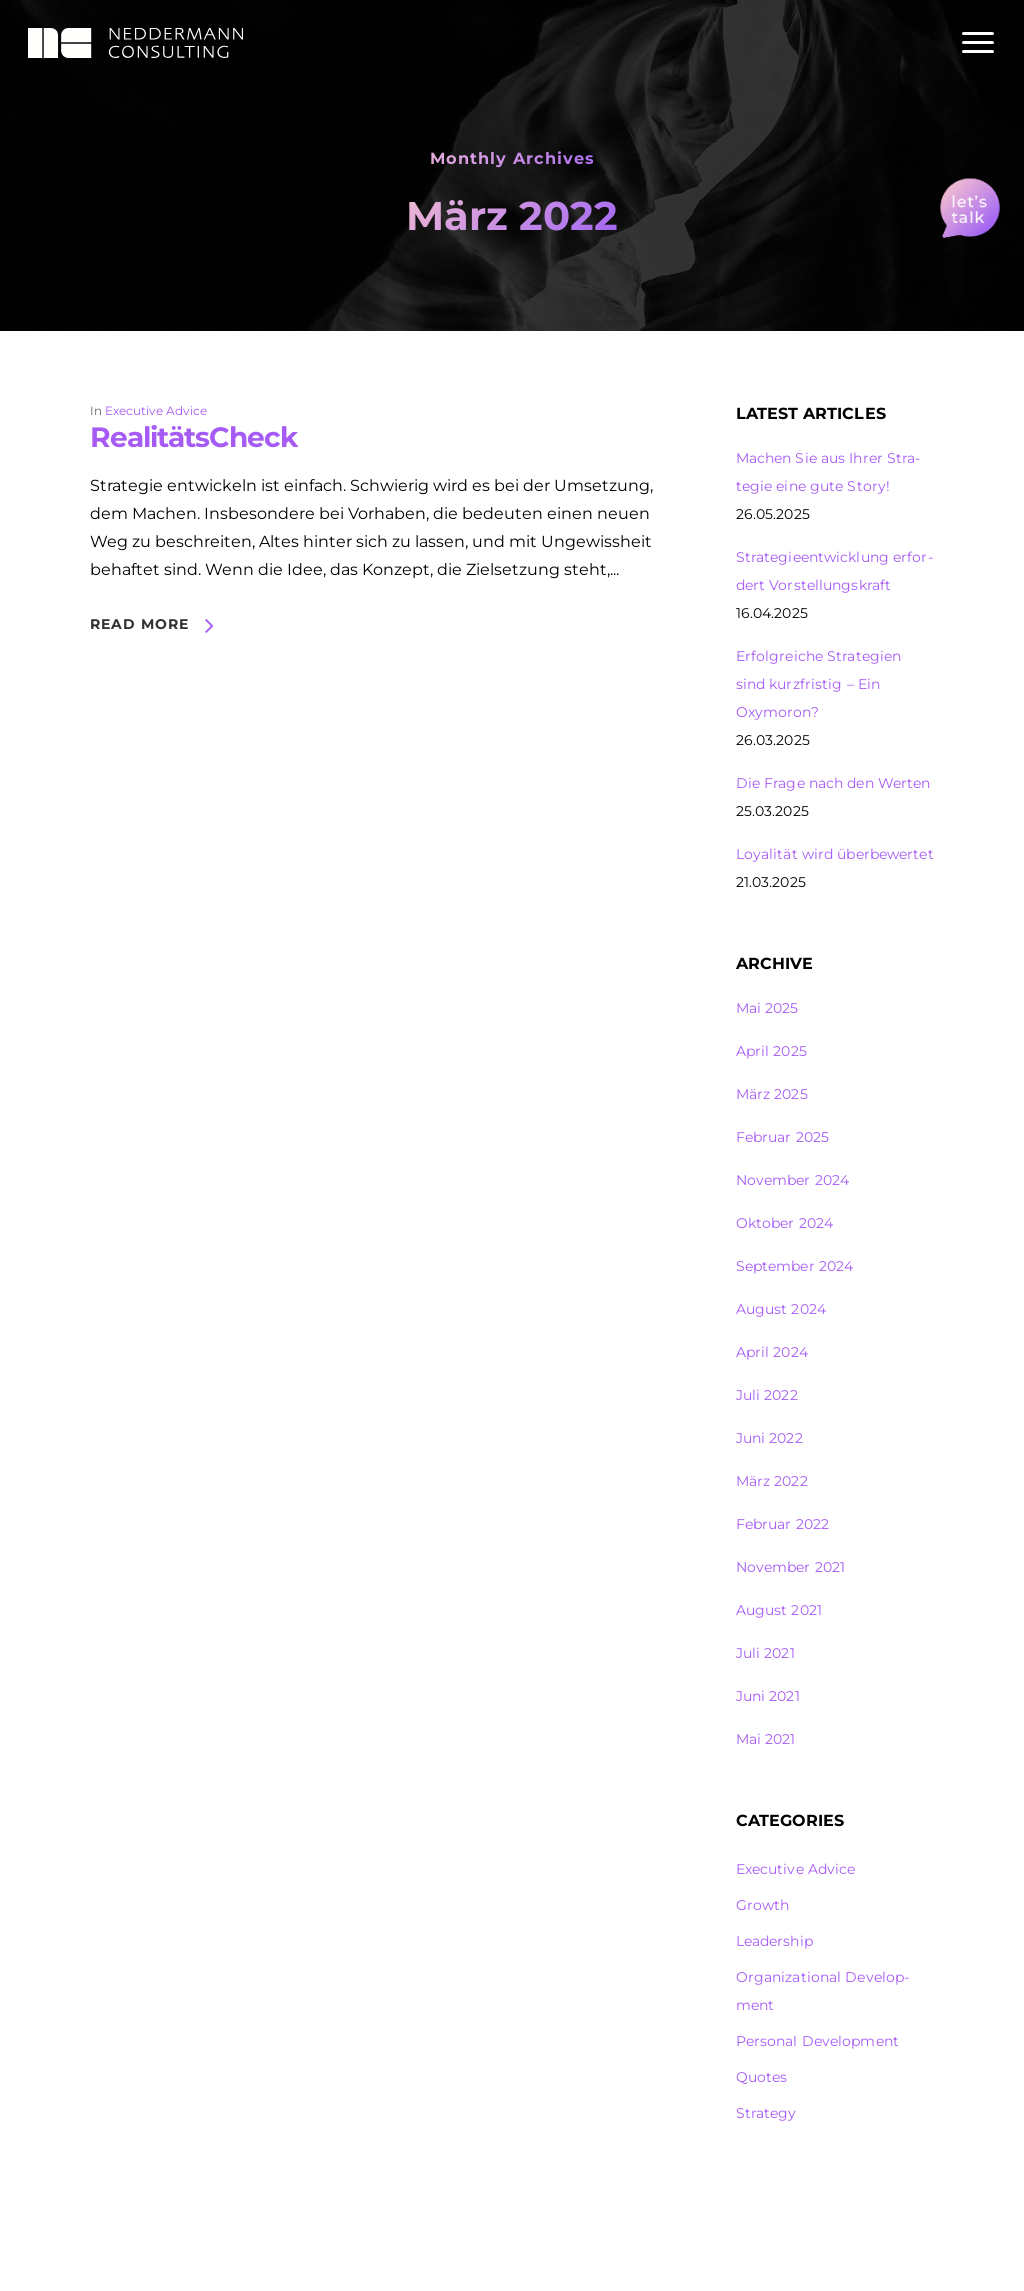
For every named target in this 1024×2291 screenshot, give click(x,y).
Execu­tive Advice (156, 410)
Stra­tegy (766, 2113)
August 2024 (781, 1309)
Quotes (762, 2077)
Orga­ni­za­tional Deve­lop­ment (822, 1991)
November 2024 (792, 1180)
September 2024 (795, 1266)
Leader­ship (774, 1941)
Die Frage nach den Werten (833, 783)
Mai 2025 (767, 1008)
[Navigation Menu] (979, 43)
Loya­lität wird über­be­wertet (835, 854)
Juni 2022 (769, 1438)
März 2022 (772, 1481)
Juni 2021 (768, 1696)
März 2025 (772, 1094)
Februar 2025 (782, 1137)
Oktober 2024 (784, 1223)
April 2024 (772, 1352)
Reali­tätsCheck (193, 437)
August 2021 (779, 1610)
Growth (763, 1905)
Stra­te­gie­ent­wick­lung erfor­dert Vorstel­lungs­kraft (834, 571)
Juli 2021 (765, 1653)
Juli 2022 (767, 1395)
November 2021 (790, 1567)
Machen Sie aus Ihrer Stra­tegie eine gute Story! (828, 472)
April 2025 (771, 1051)
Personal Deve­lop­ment (817, 2041)
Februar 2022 (782, 1524)
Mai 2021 (766, 1739)
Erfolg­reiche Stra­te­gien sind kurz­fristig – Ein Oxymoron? (819, 684)
